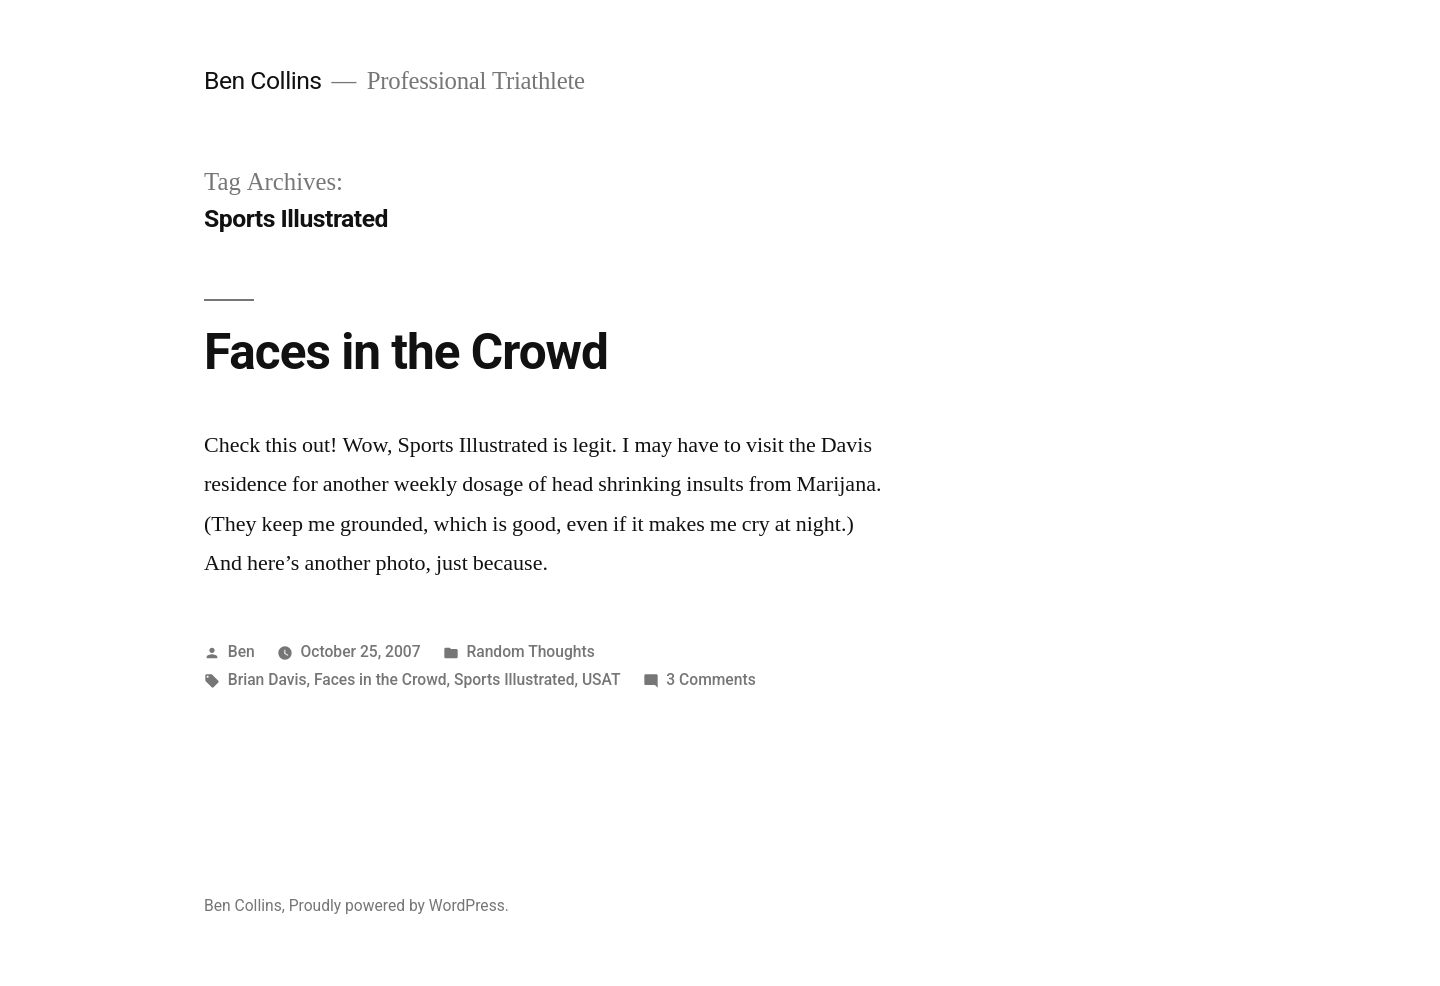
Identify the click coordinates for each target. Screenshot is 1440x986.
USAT (601, 679)
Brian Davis (267, 679)
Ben (241, 651)
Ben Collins (263, 80)
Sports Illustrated (514, 679)
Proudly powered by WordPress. (399, 905)
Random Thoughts (530, 651)
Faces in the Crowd (406, 352)
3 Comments (710, 679)
